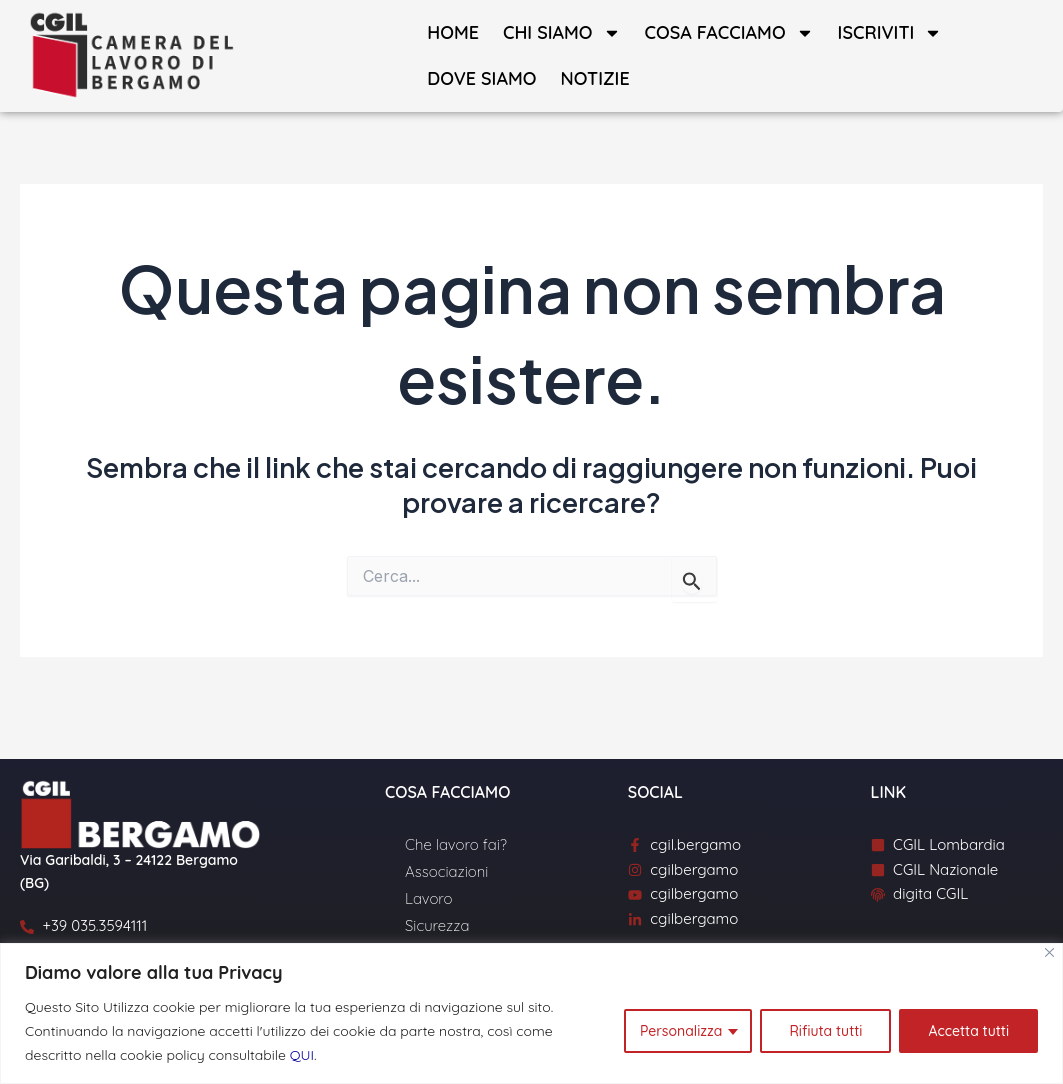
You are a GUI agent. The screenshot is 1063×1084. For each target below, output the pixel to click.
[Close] (1049, 952)
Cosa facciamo (729, 33)
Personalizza (681, 1031)
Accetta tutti (968, 1031)
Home (453, 32)
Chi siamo (562, 33)
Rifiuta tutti (825, 1031)
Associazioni (446, 871)
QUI (302, 1055)
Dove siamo (481, 78)
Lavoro (428, 898)
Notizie (594, 78)
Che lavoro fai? (456, 844)
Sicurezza (437, 925)
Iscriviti (890, 33)
